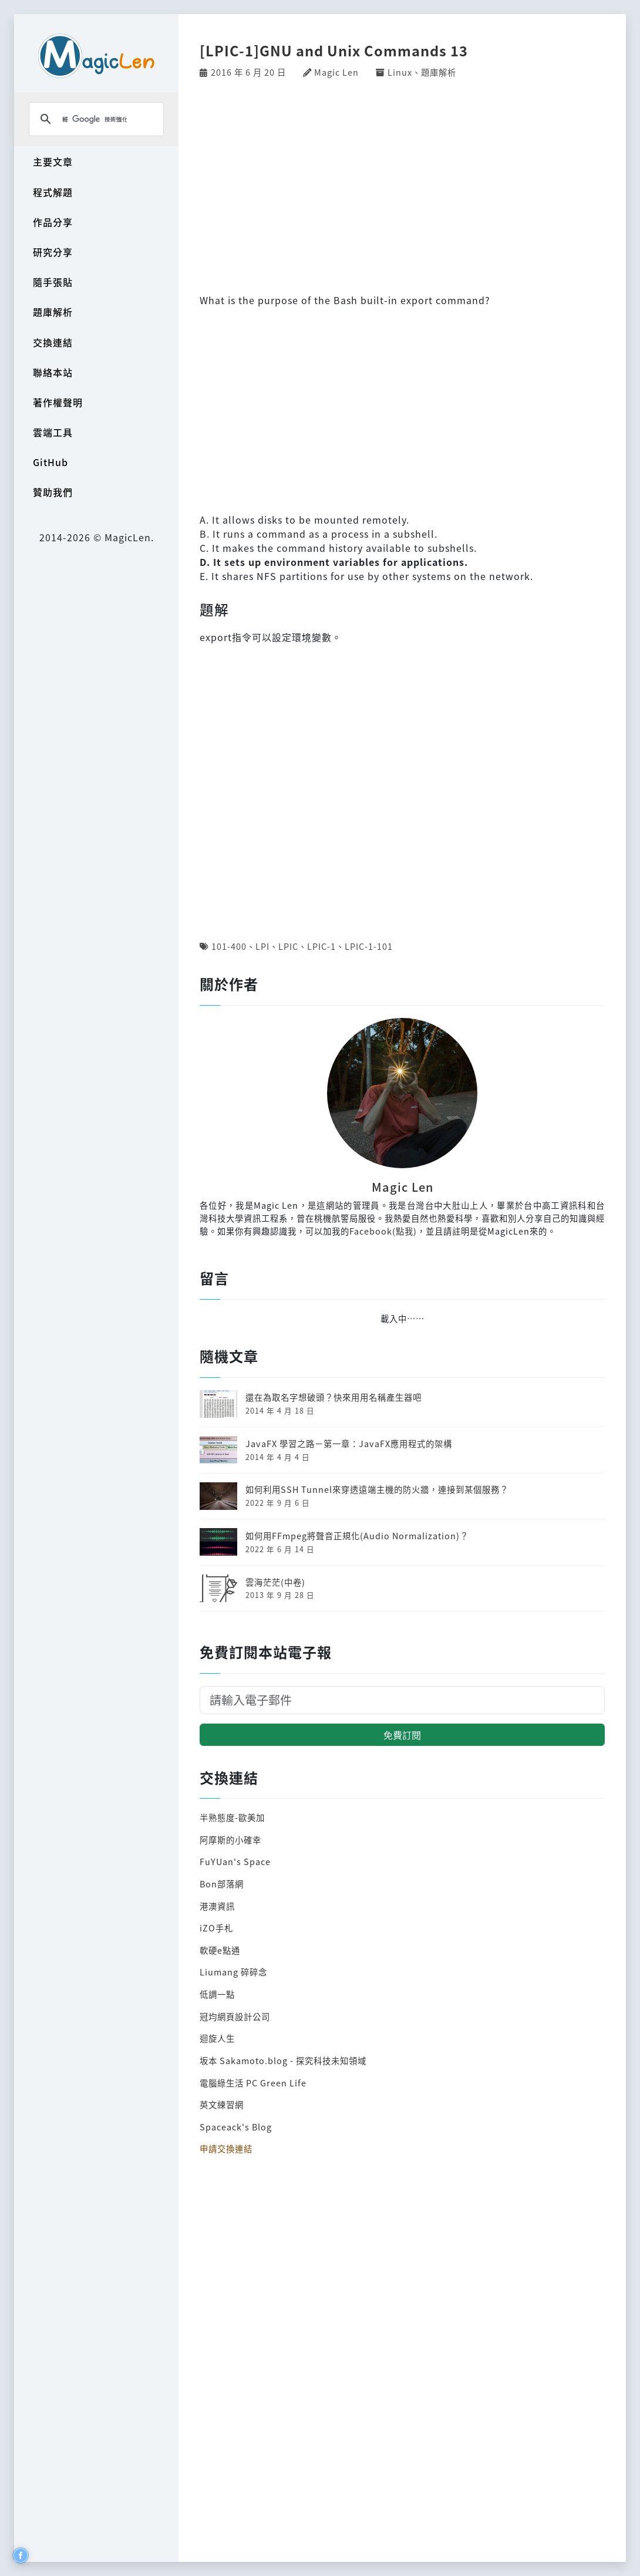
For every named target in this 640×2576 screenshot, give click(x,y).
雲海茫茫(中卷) (275, 1582)
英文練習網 (222, 2104)
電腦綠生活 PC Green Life (253, 2082)
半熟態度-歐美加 (232, 1817)
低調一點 (217, 1994)
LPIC (288, 946)
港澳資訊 (217, 1906)
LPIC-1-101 (369, 946)
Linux (400, 72)
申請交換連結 (226, 2148)
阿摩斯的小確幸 (230, 1839)
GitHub (50, 462)
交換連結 (53, 342)
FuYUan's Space (235, 1861)
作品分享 (53, 222)
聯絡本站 (53, 372)
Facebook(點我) (383, 1231)
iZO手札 (216, 1927)
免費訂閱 (402, 1735)
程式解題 (53, 192)
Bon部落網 (222, 1883)
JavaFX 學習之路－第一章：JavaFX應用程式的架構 (348, 1443)
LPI (262, 946)
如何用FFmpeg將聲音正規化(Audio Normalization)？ (357, 1535)
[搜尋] (94, 119)
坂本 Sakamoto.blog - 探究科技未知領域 (283, 2060)
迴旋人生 (217, 2038)
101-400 (229, 946)
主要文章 (53, 161)
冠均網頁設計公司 (235, 2016)
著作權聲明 (58, 402)
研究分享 (53, 252)
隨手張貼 (53, 282)
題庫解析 (53, 312)
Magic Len (336, 72)
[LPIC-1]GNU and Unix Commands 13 (334, 50)
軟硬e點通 (220, 1950)
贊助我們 (53, 492)
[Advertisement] (402, 184)
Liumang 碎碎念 (233, 1971)
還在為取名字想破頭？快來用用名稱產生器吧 (333, 1397)
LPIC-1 (321, 946)
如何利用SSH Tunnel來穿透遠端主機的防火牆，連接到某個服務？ (376, 1489)
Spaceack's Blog (236, 2126)
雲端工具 (53, 432)
